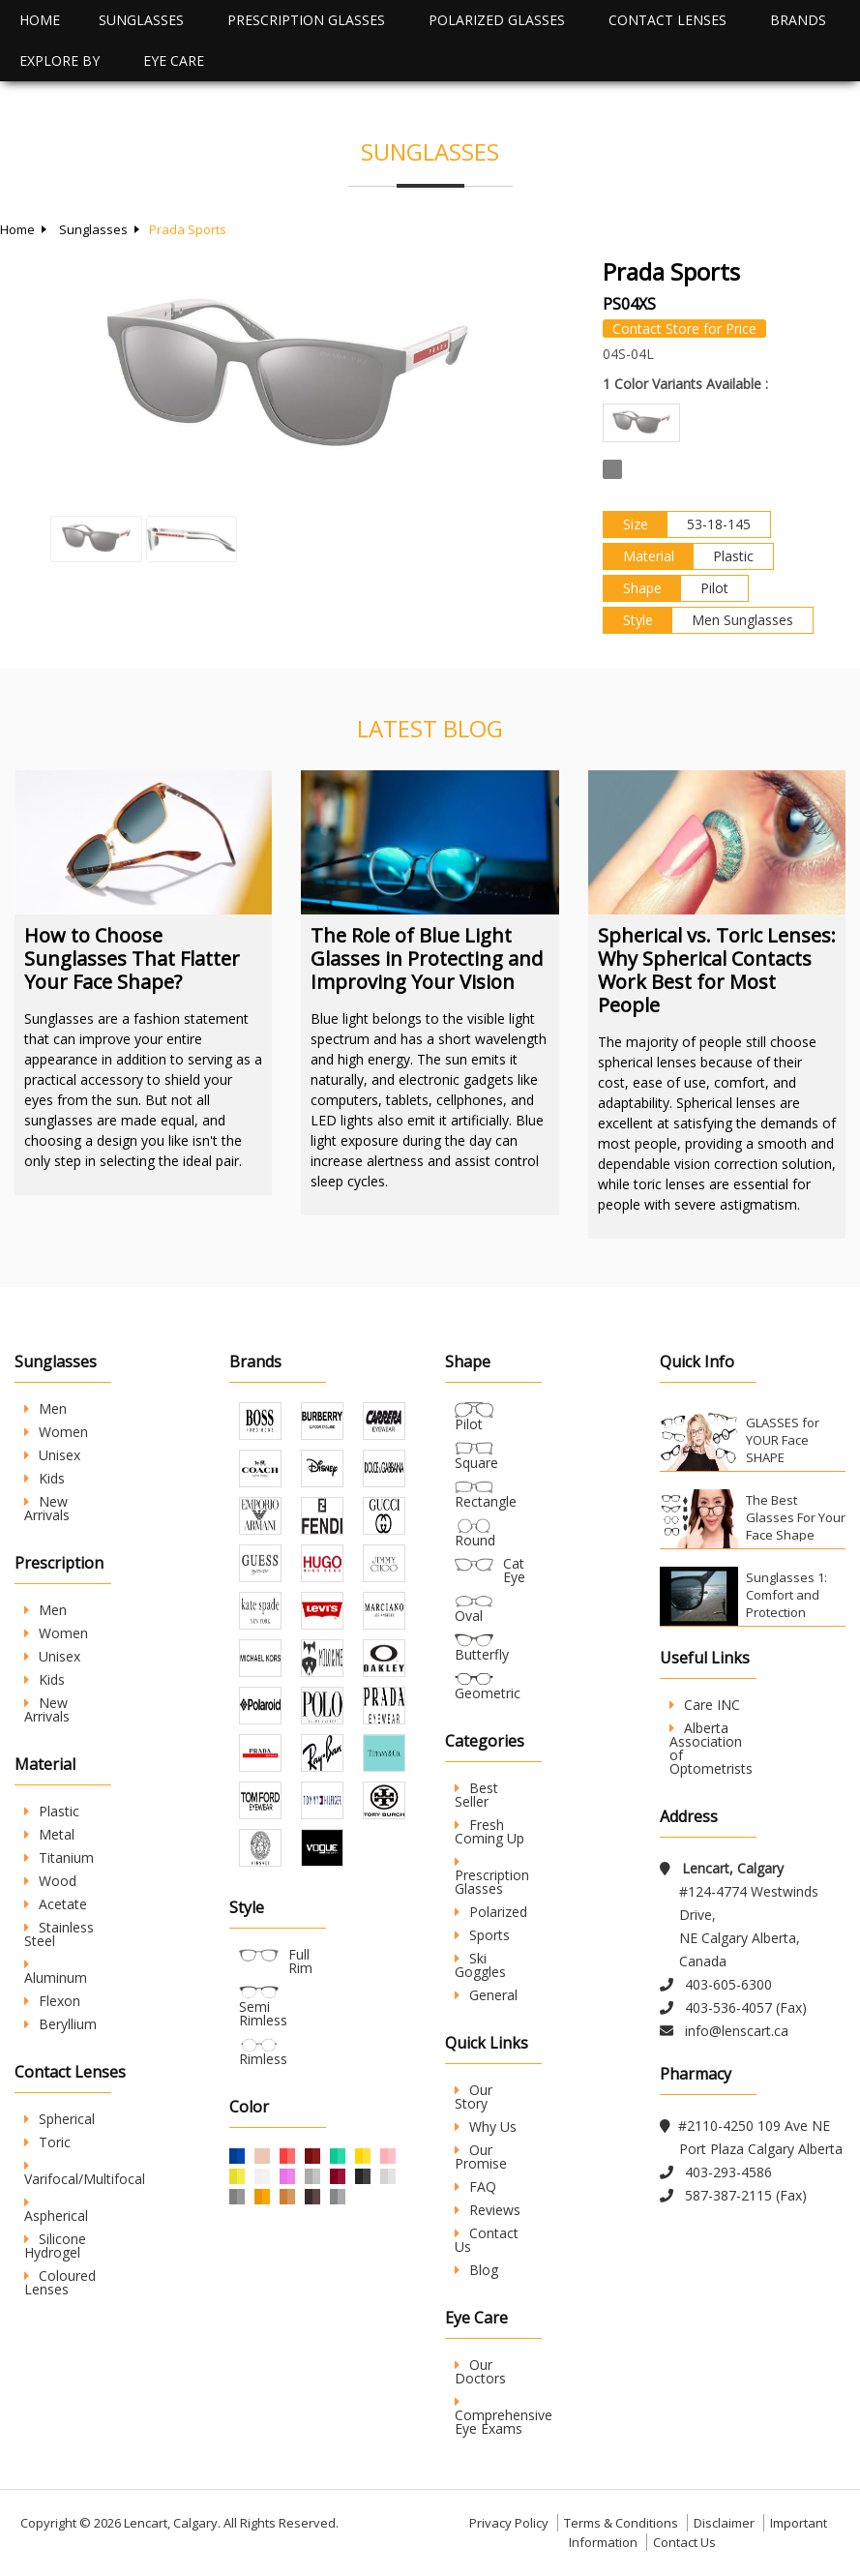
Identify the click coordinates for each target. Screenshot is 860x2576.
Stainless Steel (59, 1934)
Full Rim (300, 1961)
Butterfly (482, 1654)
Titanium (59, 1857)
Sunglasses (141, 20)
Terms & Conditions (621, 2522)
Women (56, 1432)
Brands (798, 20)
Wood (50, 1881)
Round (475, 1540)
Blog (476, 2270)
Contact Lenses (667, 20)
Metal (49, 1834)
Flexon (52, 2001)
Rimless (263, 2059)
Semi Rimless (263, 2013)
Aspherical (56, 2210)
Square (476, 1462)
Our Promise (481, 2156)
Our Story (473, 2096)
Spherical (59, 2119)
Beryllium (60, 2024)
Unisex (52, 1455)
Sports (482, 1935)
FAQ (475, 2186)
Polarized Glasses (497, 20)
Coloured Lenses (60, 2282)
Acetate (55, 1904)
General (486, 1995)
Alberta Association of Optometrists (711, 1748)
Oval (469, 1615)
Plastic (51, 1811)
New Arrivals (47, 1508)
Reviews (487, 2210)
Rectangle (486, 1501)
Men (45, 1408)
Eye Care (173, 60)
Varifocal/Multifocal (84, 2173)
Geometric (487, 1693)
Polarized (491, 1911)
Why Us (486, 2126)
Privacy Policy (509, 2522)
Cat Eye (514, 1570)
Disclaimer (724, 2522)
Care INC (704, 1704)
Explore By (59, 60)
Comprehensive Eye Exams (503, 2416)
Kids (44, 1478)
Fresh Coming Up (489, 1831)
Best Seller (476, 1795)
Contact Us (487, 2240)
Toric (47, 2142)
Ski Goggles (480, 1965)
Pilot (469, 1424)
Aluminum (55, 1972)
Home (39, 20)
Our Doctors (480, 2371)
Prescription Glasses (306, 20)
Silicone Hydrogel (55, 2245)
